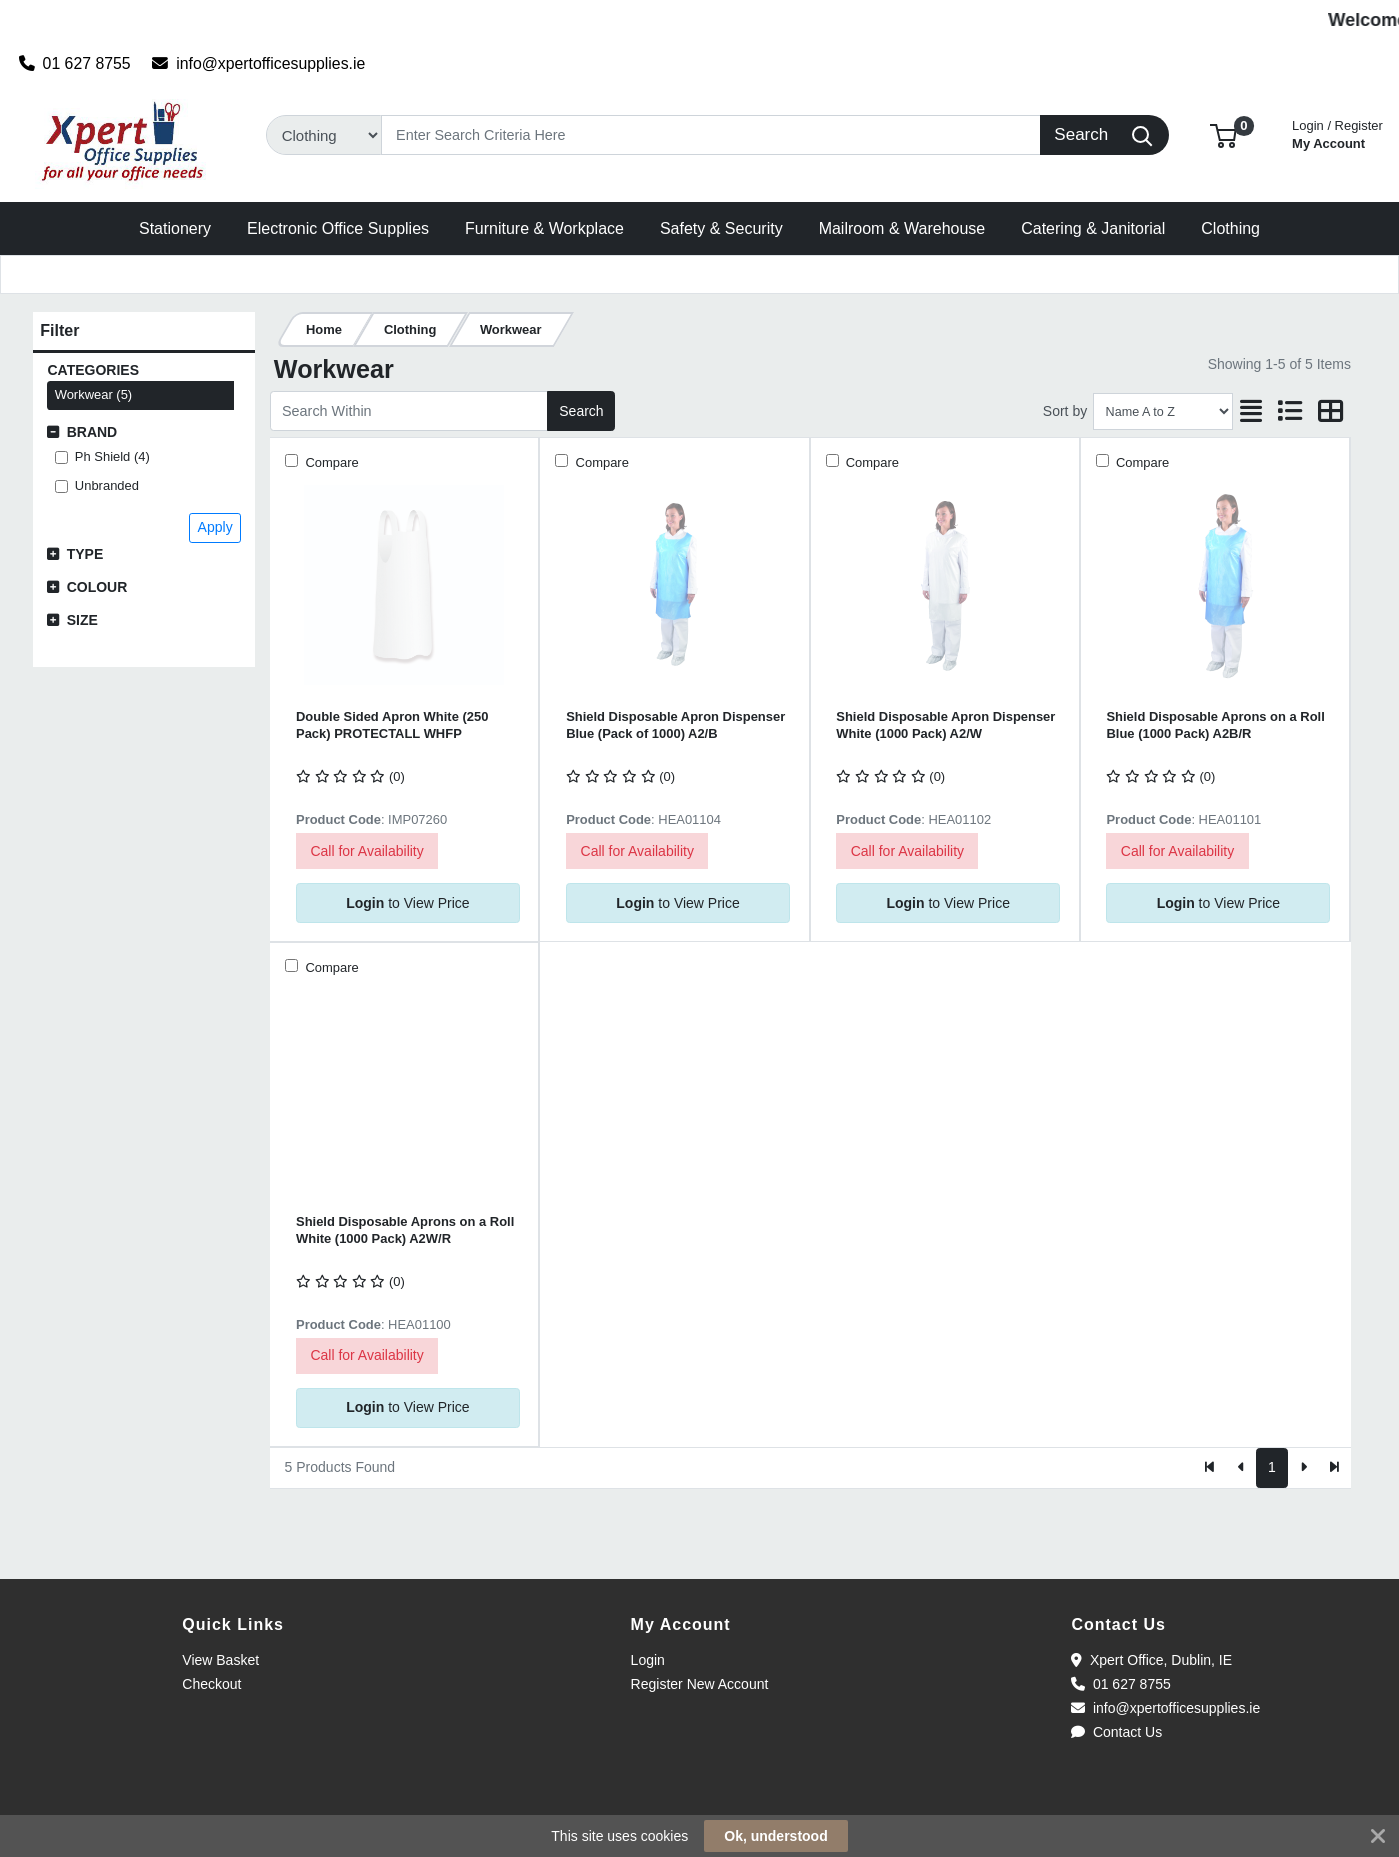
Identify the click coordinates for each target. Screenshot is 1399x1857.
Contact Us (1116, 1732)
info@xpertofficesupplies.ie (258, 63)
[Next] (1303, 1468)
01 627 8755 (75, 63)
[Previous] (1241, 1468)
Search (581, 411)
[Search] (711, 135)
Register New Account (700, 1684)
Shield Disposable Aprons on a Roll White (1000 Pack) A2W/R (405, 1230)
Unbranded (107, 485)
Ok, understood (775, 1836)
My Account (1337, 132)
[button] (1223, 134)
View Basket (220, 1660)
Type (85, 554)
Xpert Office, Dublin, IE (1151, 1660)
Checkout (211, 1684)
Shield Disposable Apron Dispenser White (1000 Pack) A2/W (945, 725)
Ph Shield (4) (112, 456)
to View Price (407, 903)
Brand (92, 432)
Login (648, 1660)
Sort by (1065, 411)
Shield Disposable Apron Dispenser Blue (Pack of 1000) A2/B (675, 725)
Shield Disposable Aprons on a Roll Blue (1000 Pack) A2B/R (1215, 725)
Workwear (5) (94, 394)
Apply (215, 527)
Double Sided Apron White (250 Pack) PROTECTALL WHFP (392, 725)
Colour (97, 587)
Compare (330, 462)
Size (82, 620)
